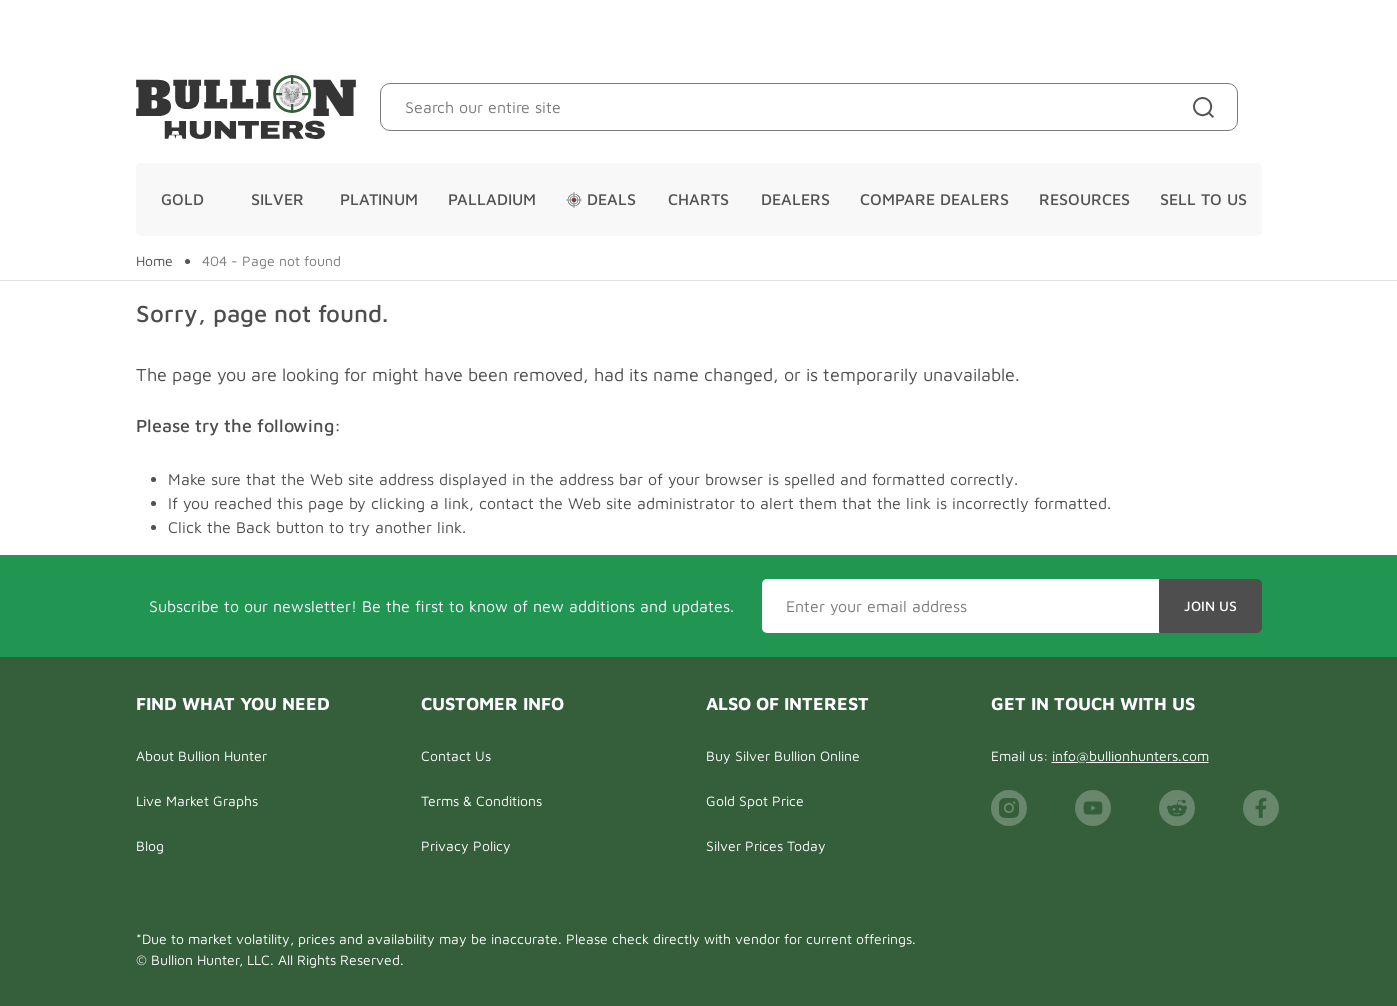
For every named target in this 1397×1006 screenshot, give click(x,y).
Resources (1084, 199)
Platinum (379, 199)
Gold (182, 199)
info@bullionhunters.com (1130, 755)
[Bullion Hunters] (246, 107)
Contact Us (456, 755)
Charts (698, 199)
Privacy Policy (466, 845)
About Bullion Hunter (201, 755)
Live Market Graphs (197, 800)
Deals (601, 199)
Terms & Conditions (481, 800)
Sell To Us (1203, 199)
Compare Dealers (934, 199)
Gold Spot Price (755, 800)
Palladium (492, 199)
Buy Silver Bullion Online (783, 755)
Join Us (1210, 605)
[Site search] (1207, 107)
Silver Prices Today (766, 845)
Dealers (795, 199)
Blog (150, 845)
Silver (277, 199)
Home (154, 261)
